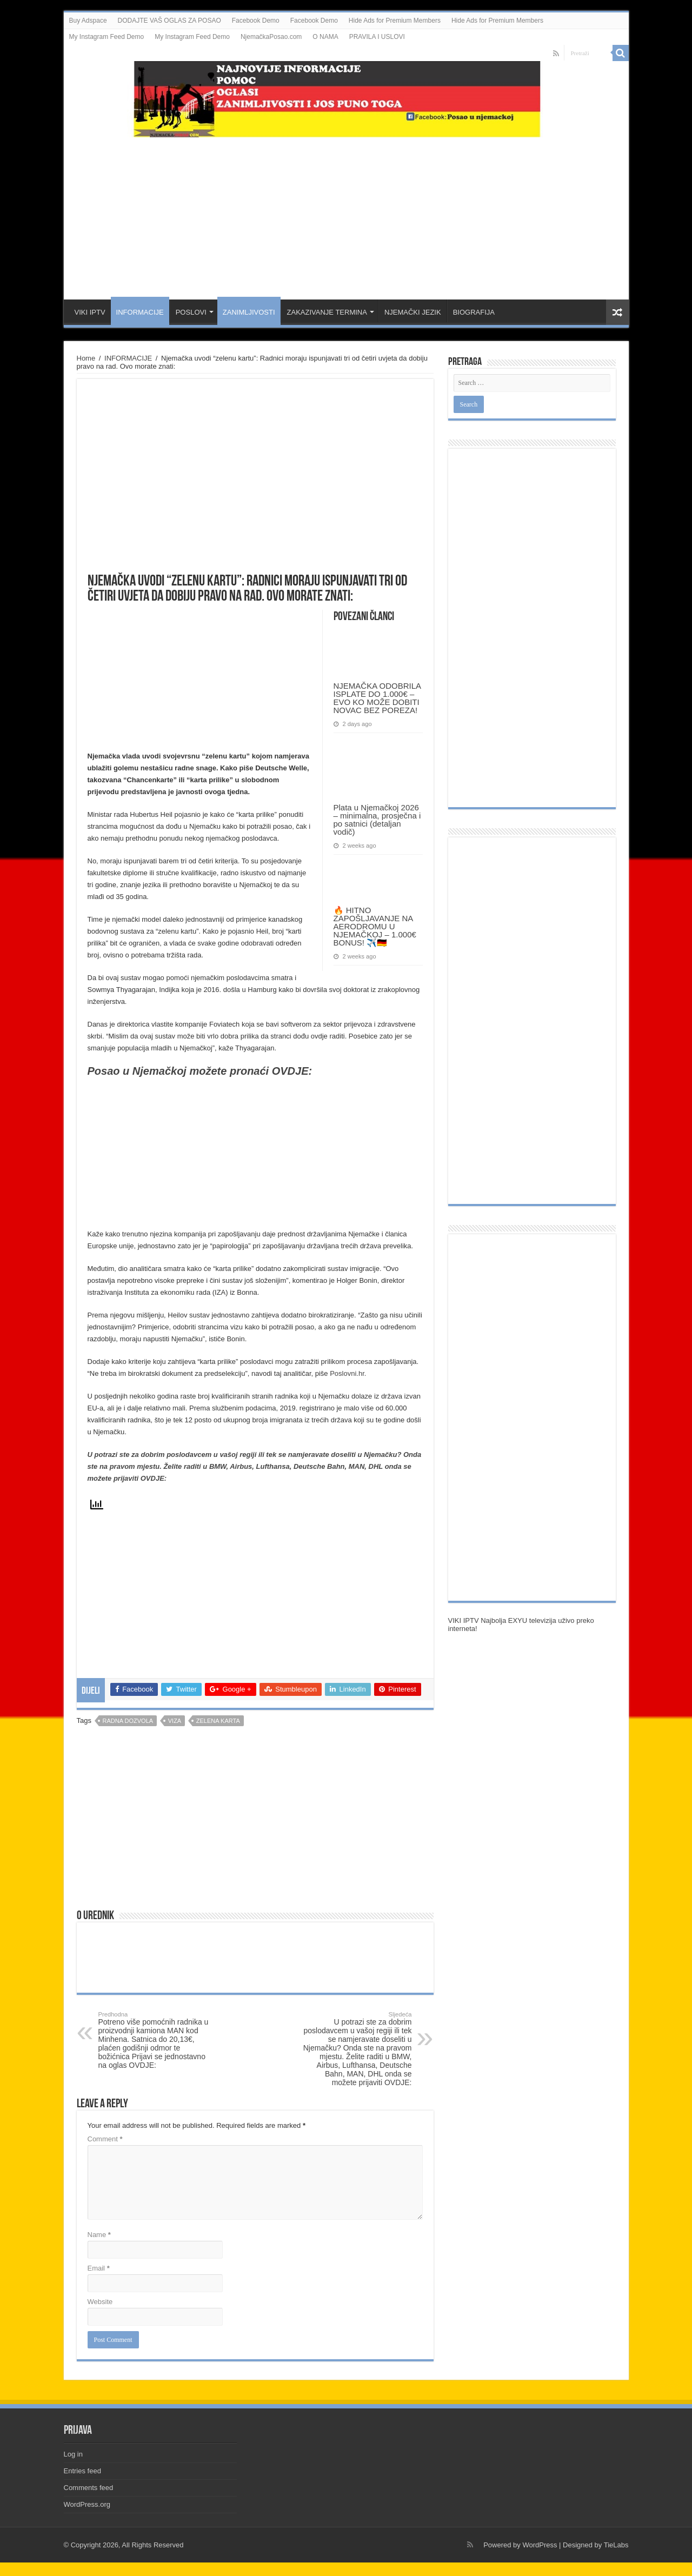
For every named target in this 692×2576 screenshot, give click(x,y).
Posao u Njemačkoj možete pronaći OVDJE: (200, 1071)
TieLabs (616, 2545)
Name (99, 2235)
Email (99, 2268)
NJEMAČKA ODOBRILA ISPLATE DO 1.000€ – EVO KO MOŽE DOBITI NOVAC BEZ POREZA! (377, 698)
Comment (105, 2139)
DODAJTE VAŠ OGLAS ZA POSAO (169, 20)
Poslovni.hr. (348, 1373)
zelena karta (218, 1721)
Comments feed (89, 2488)
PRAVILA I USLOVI (377, 37)
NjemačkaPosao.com (271, 37)
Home (86, 358)
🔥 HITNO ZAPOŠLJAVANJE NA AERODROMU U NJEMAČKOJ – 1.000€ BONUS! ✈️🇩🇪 (375, 926)
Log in (73, 2454)
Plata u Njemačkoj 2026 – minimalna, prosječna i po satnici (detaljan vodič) (377, 819)
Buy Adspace (88, 20)
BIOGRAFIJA (474, 312)
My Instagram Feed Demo (106, 37)
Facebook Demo (256, 20)
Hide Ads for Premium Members (395, 20)
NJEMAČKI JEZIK (412, 312)
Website (100, 2302)
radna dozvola (128, 1721)
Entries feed (82, 2471)
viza (174, 1721)
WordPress (539, 2545)
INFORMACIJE (140, 312)
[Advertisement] (346, 213)
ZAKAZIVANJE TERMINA (327, 312)
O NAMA (325, 37)
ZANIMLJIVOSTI (249, 312)
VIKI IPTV (90, 312)
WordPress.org (87, 2504)
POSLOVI (191, 312)
